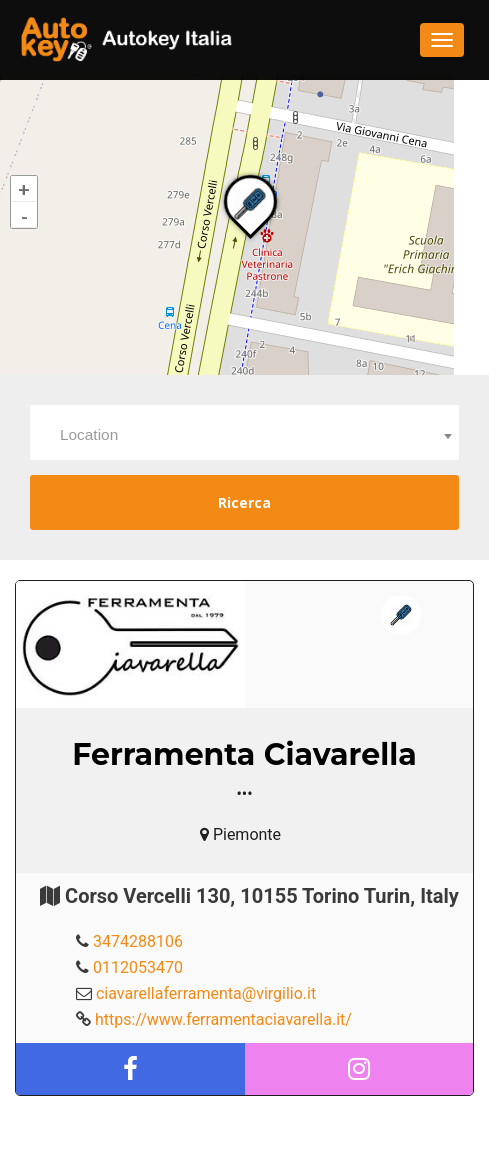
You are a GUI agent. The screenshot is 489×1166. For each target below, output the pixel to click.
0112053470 (138, 967)
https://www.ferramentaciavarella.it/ (223, 1019)
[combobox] (244, 432)
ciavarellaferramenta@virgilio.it (206, 993)
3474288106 (138, 941)
